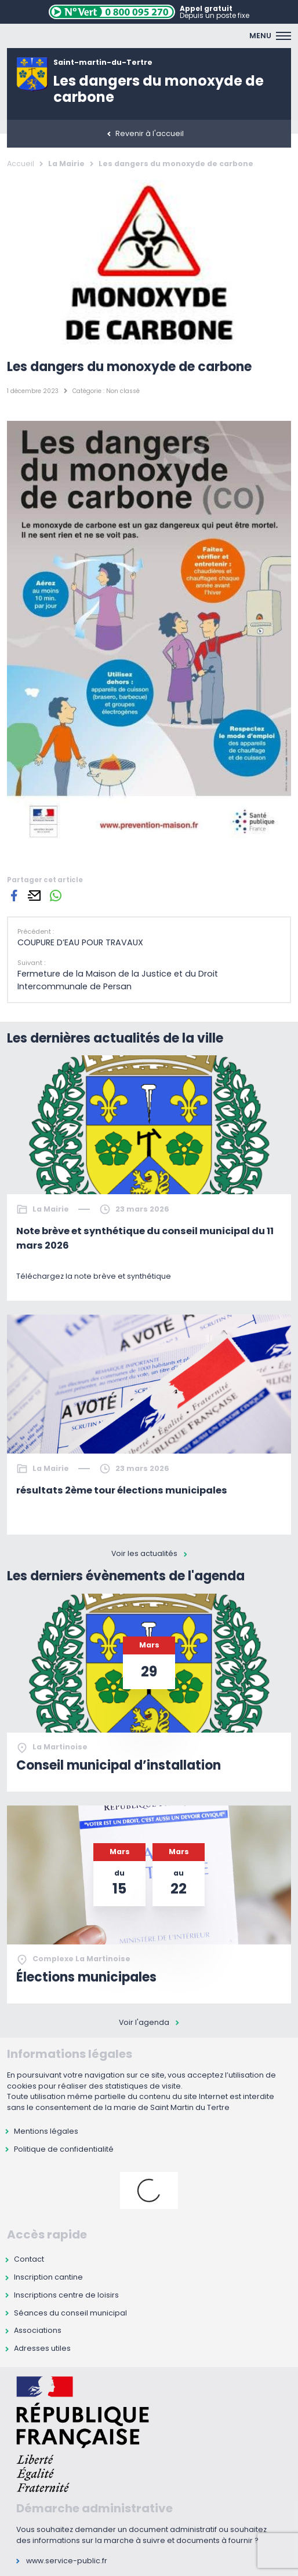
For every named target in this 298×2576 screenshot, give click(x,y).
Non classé (123, 391)
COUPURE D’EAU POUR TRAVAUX (80, 942)
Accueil (20, 163)
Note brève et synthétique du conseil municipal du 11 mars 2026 (145, 1238)
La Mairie (66, 163)
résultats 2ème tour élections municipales (121, 1490)
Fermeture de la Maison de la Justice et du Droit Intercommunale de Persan (117, 980)
